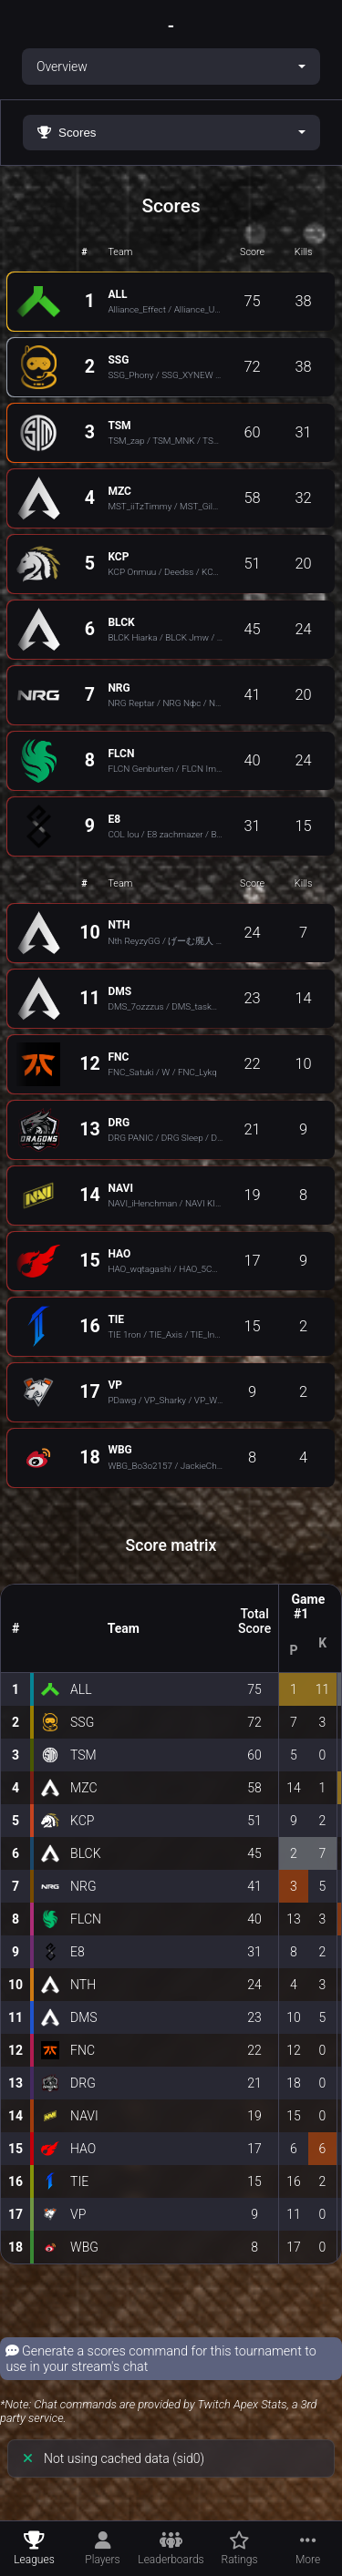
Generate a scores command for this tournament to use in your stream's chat (160, 2359)
